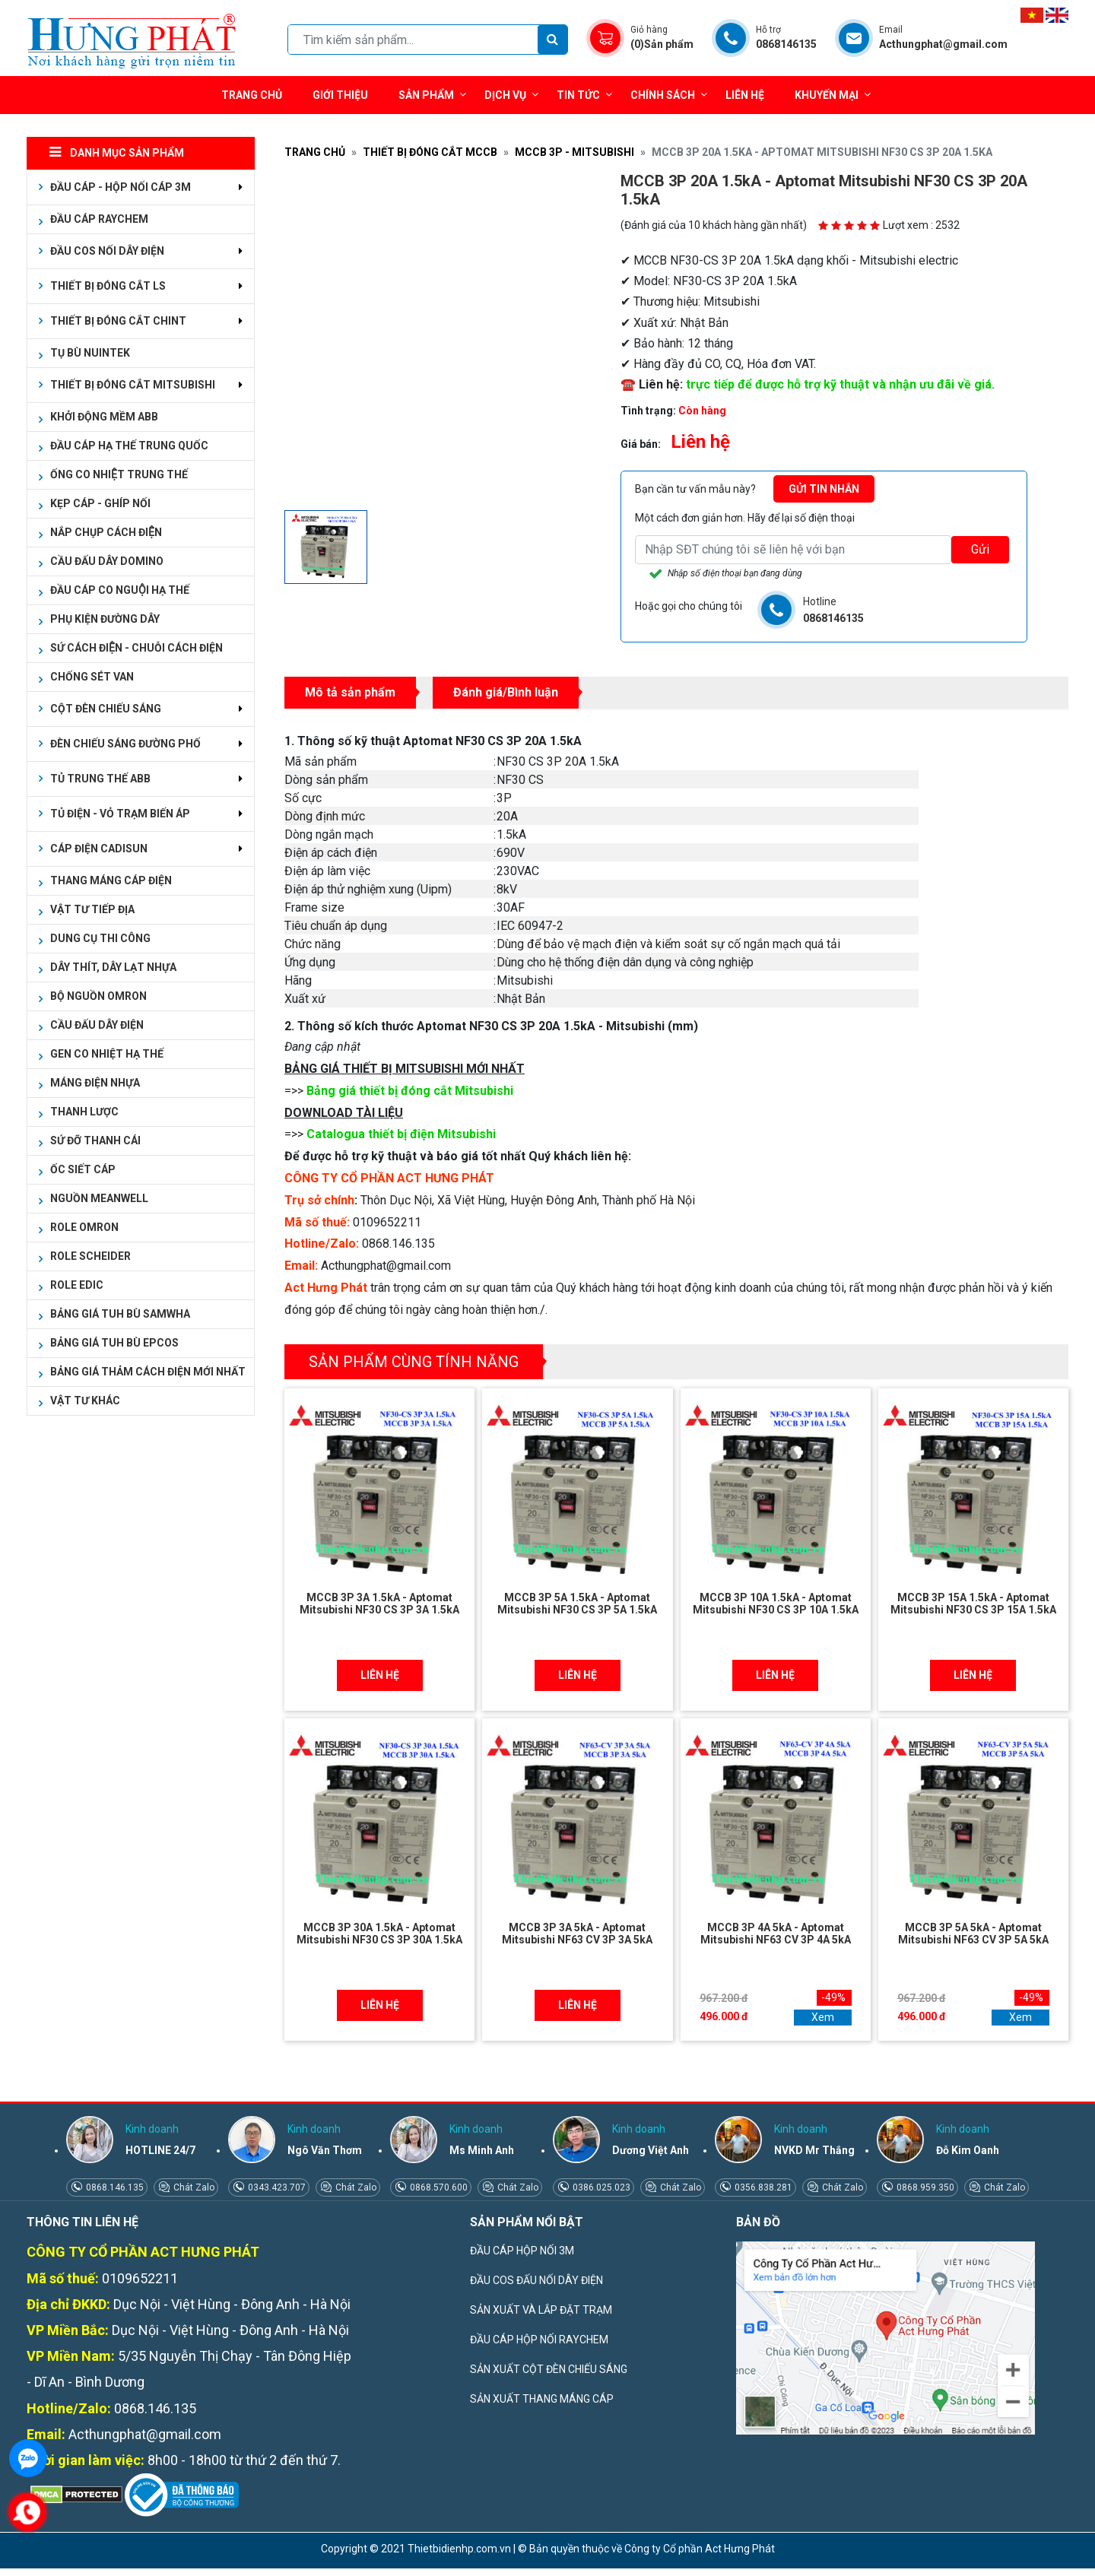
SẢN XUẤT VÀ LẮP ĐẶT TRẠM (541, 2310)
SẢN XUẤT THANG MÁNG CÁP (542, 2399)
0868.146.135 (114, 2187)
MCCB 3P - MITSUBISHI (574, 152)
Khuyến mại (827, 95)
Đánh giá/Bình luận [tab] (505, 692)
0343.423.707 (276, 2187)
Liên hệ (744, 95)
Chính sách (668, 95)
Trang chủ (251, 95)
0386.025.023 (600, 2187)
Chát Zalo (192, 2187)
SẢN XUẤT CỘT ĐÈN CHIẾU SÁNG (548, 2369)
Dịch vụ (505, 95)
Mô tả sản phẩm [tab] (350, 692)
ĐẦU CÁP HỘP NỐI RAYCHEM (539, 2339)
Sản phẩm (432, 95)
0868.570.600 (438, 2187)
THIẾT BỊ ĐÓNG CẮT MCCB (430, 152)
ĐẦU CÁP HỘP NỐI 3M (522, 2250)
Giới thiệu (340, 95)
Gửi (980, 549)
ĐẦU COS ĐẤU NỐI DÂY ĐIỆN (536, 2280)
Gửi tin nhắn (824, 489)
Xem (822, 2017)
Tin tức (584, 95)
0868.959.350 (924, 2187)
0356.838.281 (762, 2187)
